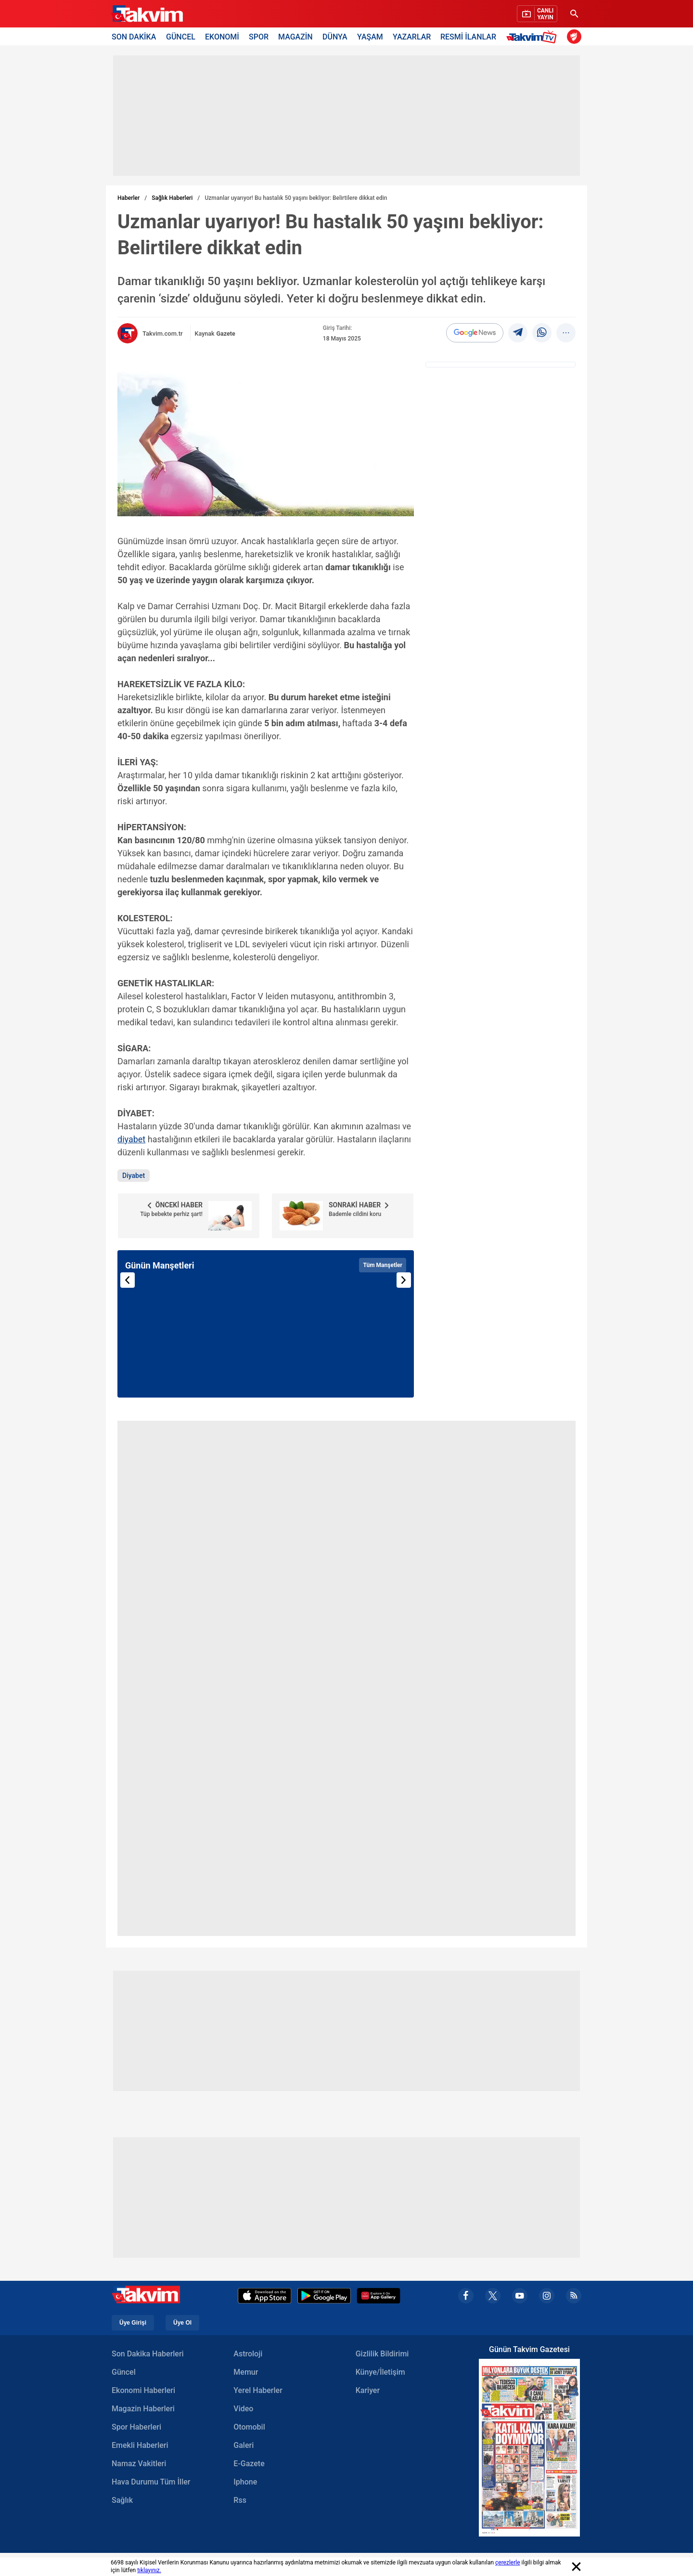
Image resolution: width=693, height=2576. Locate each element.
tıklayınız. (149, 2570)
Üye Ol (182, 2322)
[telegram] (517, 332)
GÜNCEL (180, 36)
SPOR (259, 36)
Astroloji (247, 2353)
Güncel (124, 2372)
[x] (492, 2295)
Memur (245, 2372)
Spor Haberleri (136, 2427)
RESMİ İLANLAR (468, 36)
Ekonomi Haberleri (143, 2390)
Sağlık (122, 2500)
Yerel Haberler (257, 2390)
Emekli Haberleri (140, 2445)
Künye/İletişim (380, 2372)
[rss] (573, 2295)
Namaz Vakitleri (139, 2463)
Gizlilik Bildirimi (382, 2353)
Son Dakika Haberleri (148, 2353)
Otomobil (249, 2427)
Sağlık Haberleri (172, 198)
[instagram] (546, 2295)
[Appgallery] (378, 2295)
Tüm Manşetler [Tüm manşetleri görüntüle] (382, 1265)
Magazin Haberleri (143, 2408)
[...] (566, 332)
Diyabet (133, 1175)
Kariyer (368, 2390)
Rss (239, 2500)
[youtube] (519, 2295)
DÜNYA (334, 36)
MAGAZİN (295, 36)
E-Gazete (248, 2463)
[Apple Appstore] (265, 2295)
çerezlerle (507, 2562)
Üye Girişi (132, 2322)
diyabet (131, 1139)
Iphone (245, 2481)
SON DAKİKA (134, 36)
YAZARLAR (412, 36)
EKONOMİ (222, 36)
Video (243, 2408)
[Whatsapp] (542, 332)
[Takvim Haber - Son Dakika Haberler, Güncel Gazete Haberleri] (147, 14)
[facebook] (466, 2295)
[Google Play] (324, 2295)
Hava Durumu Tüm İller (151, 2481)
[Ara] (574, 14)
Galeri (243, 2445)
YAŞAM (370, 36)
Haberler (128, 198)
